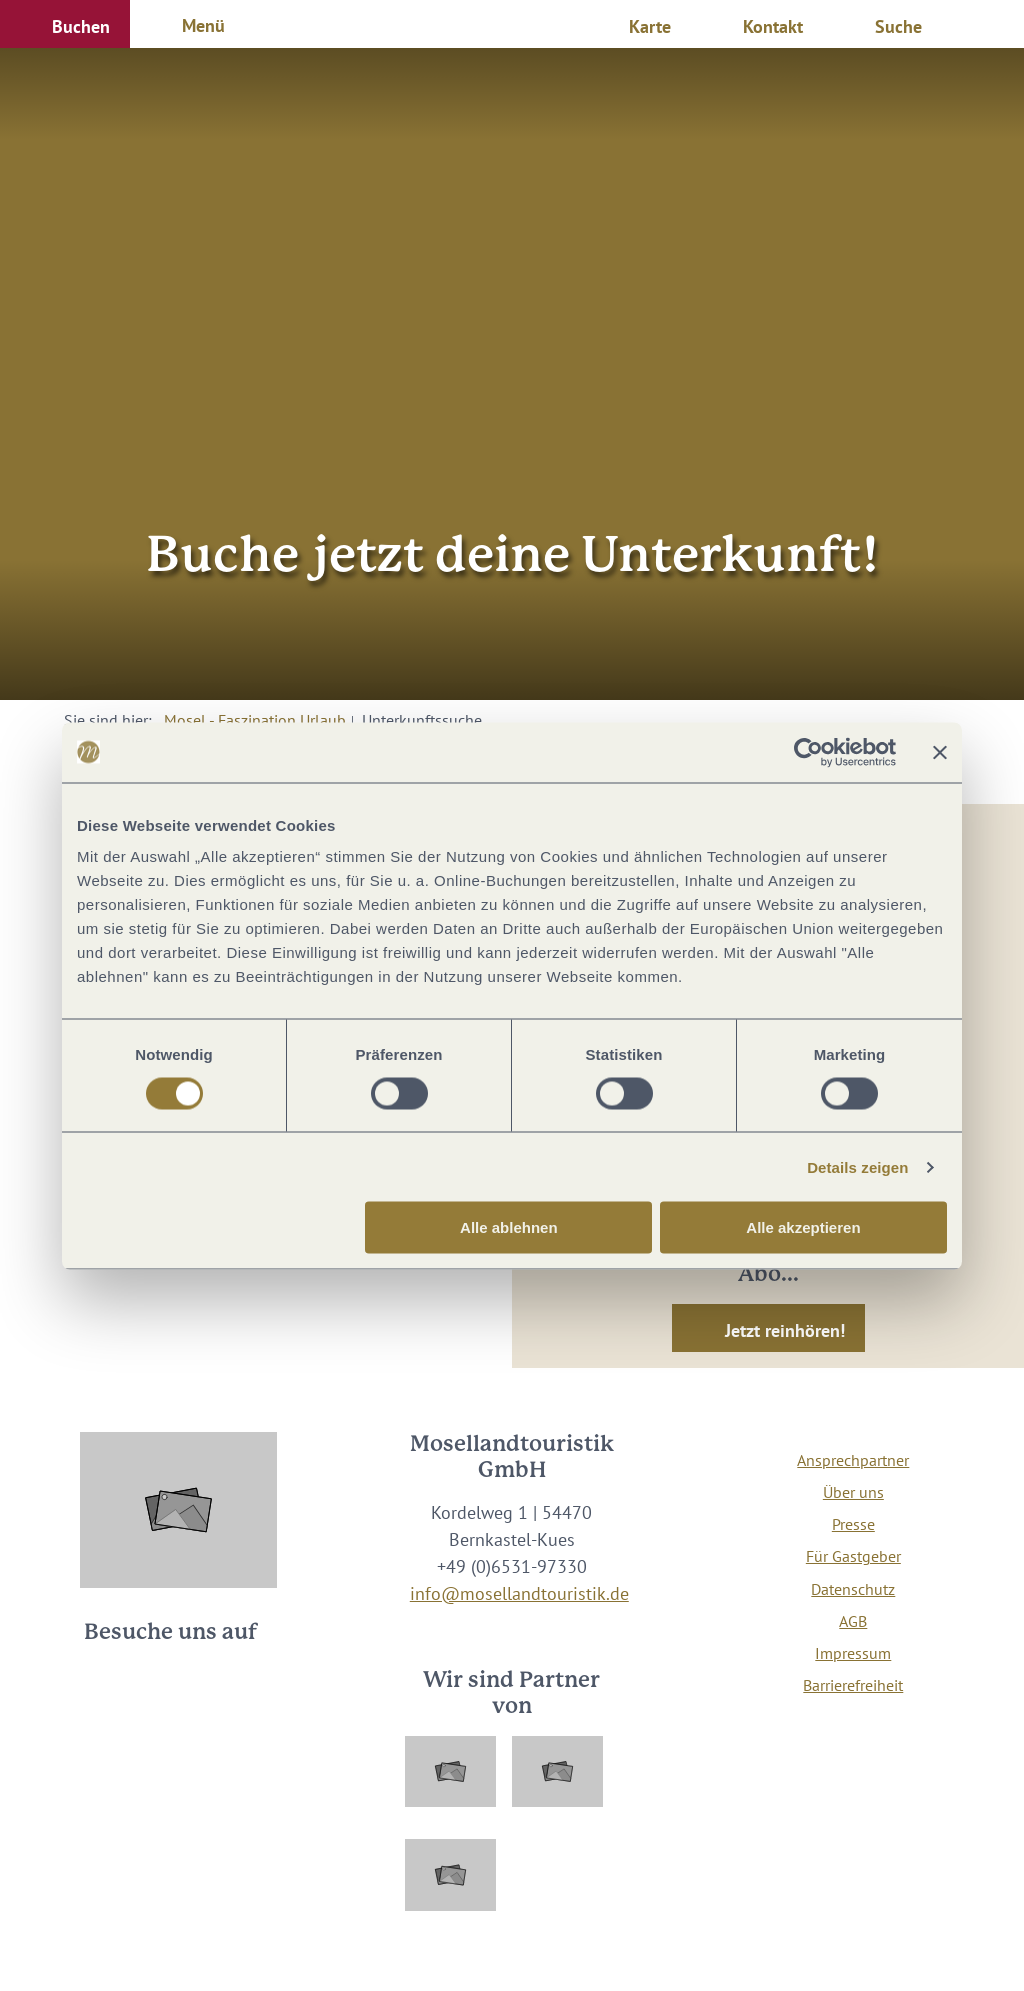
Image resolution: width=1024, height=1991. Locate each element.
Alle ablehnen (509, 1227)
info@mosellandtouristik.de (519, 1593)
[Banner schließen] (940, 752)
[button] (65, 24)
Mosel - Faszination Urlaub (255, 720)
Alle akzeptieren (803, 1227)
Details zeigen (857, 1166)
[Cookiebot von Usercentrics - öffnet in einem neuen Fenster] (808, 752)
